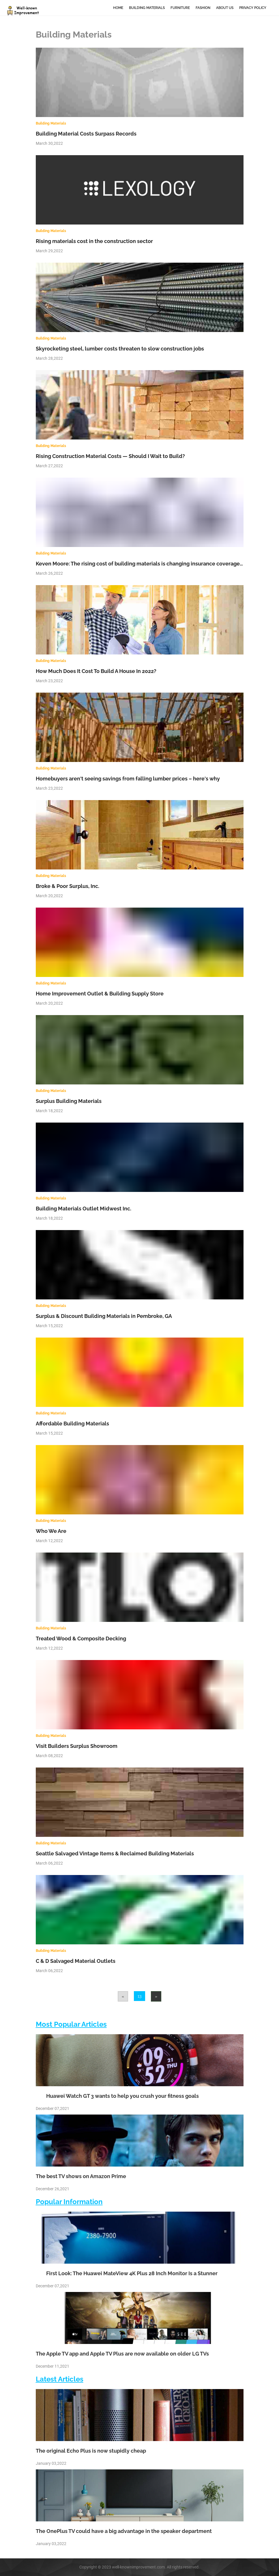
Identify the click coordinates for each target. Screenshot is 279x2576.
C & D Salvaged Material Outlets (75, 1961)
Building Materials (147, 8)
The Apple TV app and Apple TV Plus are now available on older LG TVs (122, 2354)
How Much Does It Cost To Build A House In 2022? (96, 671)
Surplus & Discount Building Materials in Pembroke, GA (104, 1316)
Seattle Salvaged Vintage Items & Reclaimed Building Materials (115, 1853)
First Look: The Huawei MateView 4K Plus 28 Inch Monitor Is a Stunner (127, 2273)
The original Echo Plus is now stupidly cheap (91, 2451)
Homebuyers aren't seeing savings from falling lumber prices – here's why (128, 779)
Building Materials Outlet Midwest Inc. (83, 1209)
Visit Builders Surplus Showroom (76, 1746)
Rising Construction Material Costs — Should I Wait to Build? (110, 456)
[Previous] (123, 1996)
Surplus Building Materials (69, 1101)
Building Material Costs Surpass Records (86, 134)
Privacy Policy (252, 8)
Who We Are (51, 1531)
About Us (224, 8)
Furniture (180, 8)
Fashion (203, 8)
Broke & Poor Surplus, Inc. (67, 886)
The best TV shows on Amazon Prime (81, 2176)
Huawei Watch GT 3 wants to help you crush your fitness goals (117, 2096)
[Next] (156, 1996)
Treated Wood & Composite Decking (81, 1638)
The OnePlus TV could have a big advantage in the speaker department (124, 2531)
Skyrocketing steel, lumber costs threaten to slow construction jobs (120, 349)
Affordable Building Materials (72, 1423)
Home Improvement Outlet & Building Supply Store (100, 994)
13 (139, 1996)
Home (118, 8)
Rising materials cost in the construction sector (94, 241)
